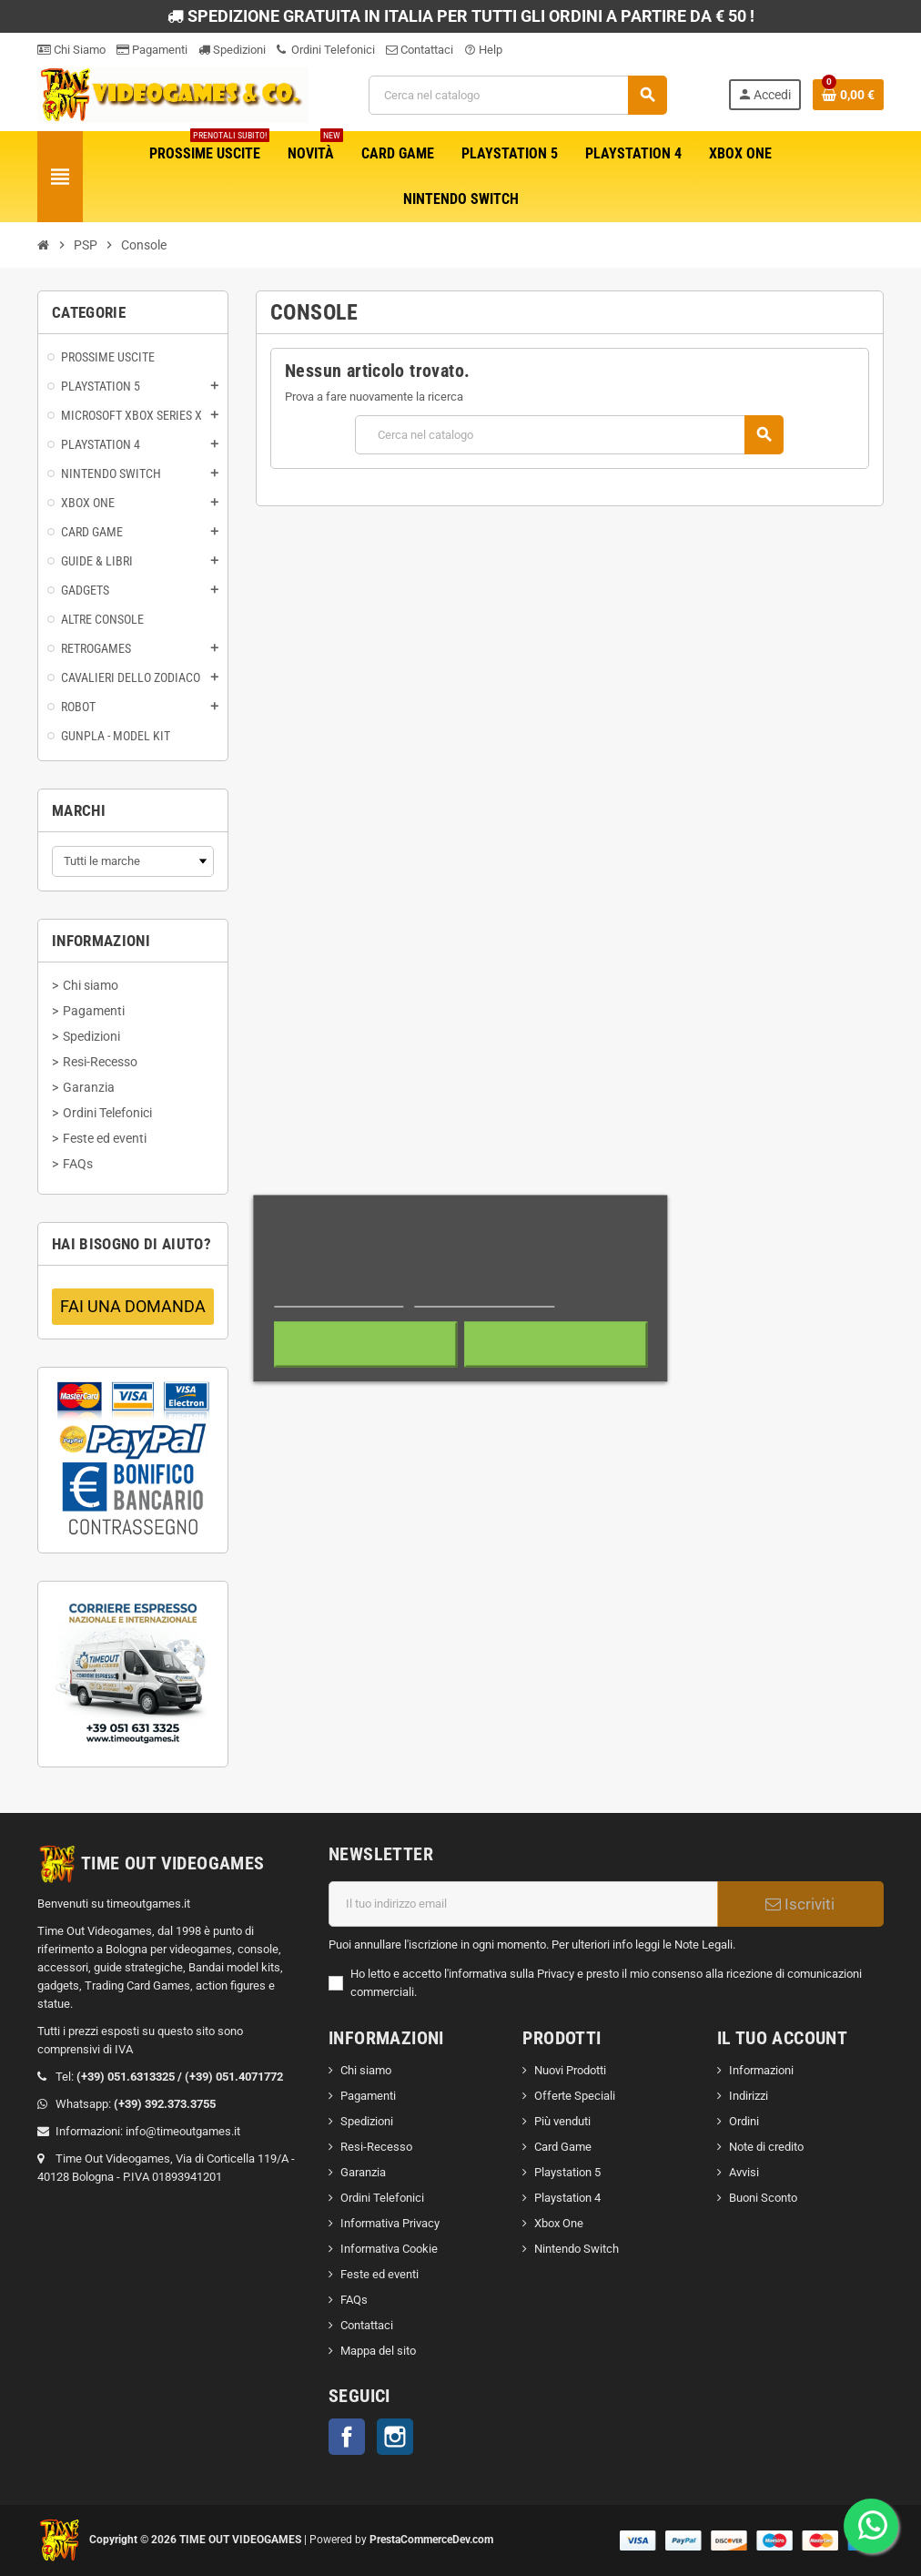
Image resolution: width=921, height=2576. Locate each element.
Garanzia (363, 2172)
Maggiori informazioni (339, 1298)
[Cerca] (518, 95)
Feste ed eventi (379, 2274)
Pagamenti (151, 49)
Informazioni (761, 2070)
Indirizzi (748, 2096)
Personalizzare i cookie (484, 1298)
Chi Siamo (71, 49)
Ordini (744, 2121)
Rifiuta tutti (365, 1344)
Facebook (347, 2436)
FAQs (354, 2299)
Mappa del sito (378, 2350)
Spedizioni (232, 49)
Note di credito (766, 2146)
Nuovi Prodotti (570, 2070)
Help (483, 49)
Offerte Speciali (574, 2096)
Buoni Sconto (763, 2197)
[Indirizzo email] (523, 1904)
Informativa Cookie (389, 2248)
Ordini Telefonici (326, 49)
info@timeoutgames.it (183, 2131)
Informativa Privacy (390, 2223)
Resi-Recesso (376, 2146)
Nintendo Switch (576, 2248)
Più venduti (562, 2121)
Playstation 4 (567, 2197)
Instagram (395, 2436)
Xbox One (558, 2223)
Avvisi (744, 2172)
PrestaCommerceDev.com (431, 2539)
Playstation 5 (567, 2172)
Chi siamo (365, 2070)
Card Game (563, 2146)
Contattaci (419, 49)
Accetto (556, 1344)
